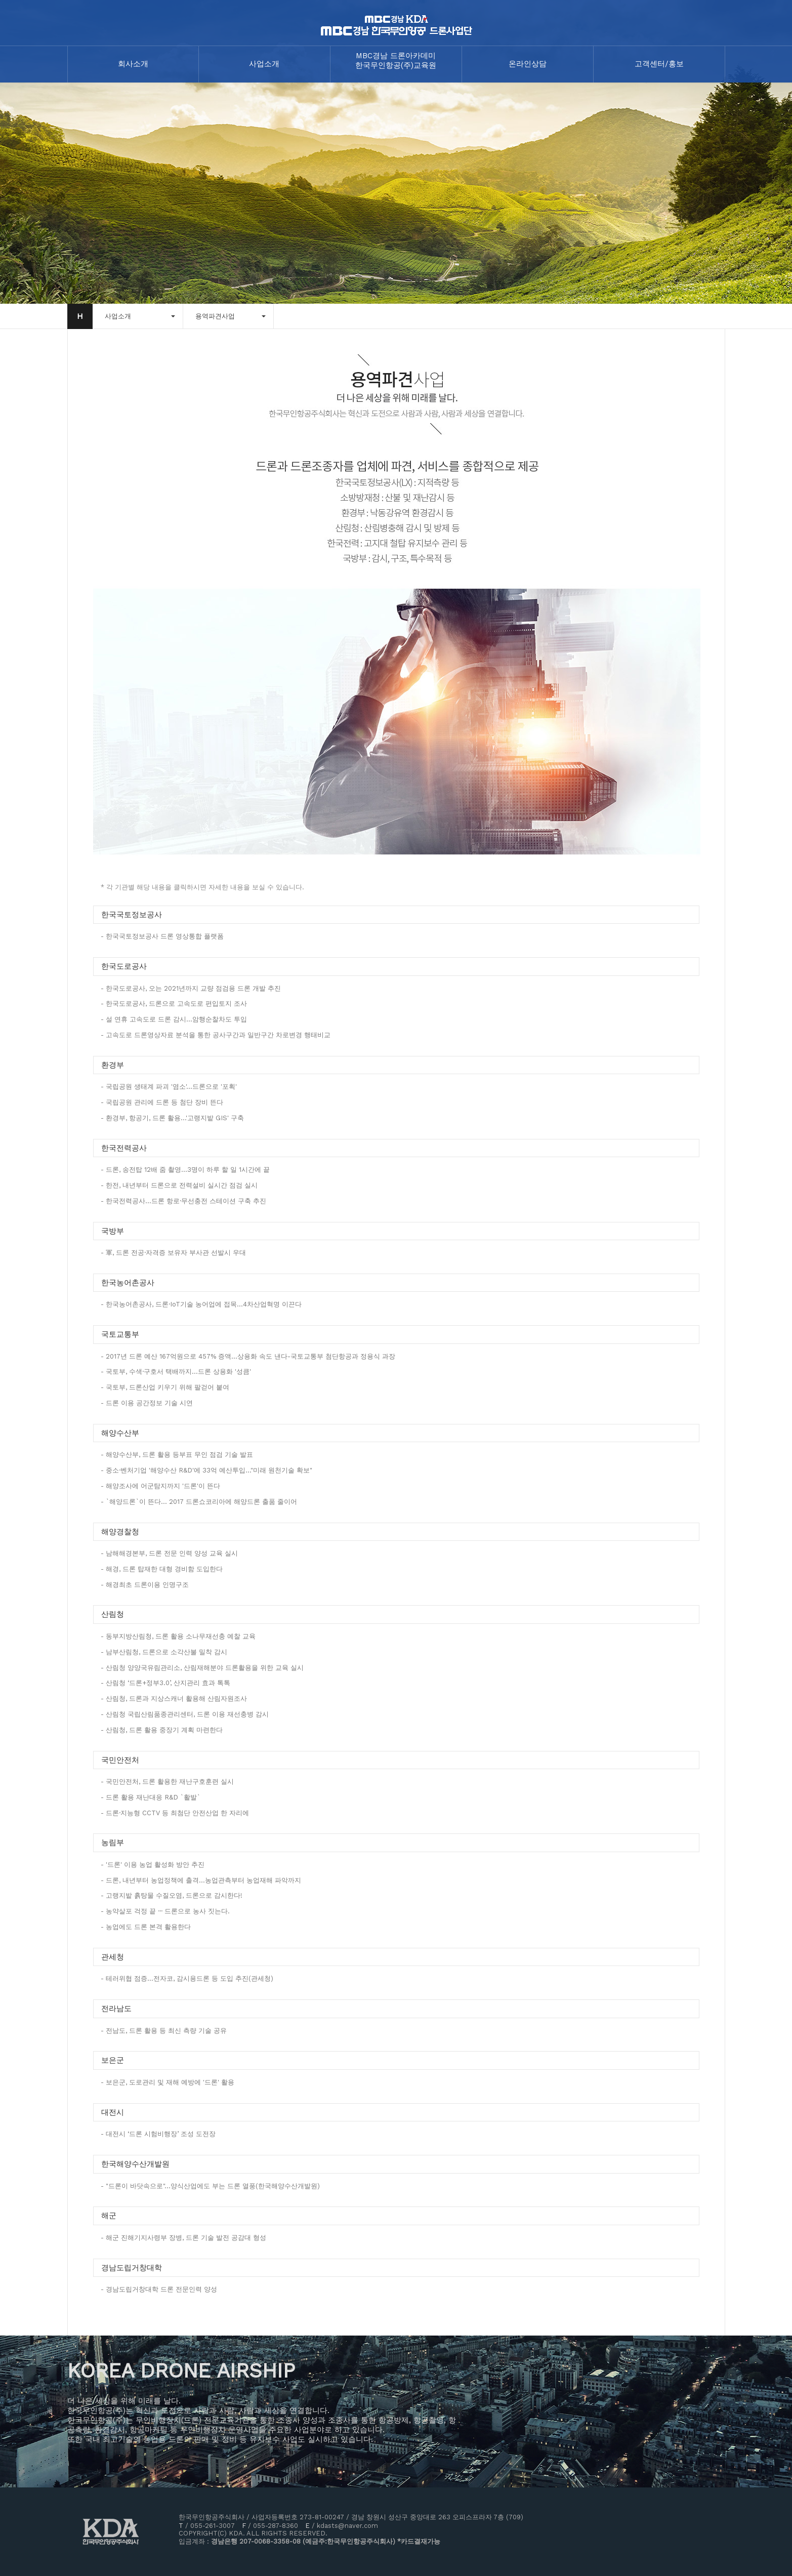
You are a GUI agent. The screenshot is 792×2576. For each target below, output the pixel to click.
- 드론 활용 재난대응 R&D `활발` (150, 1797)
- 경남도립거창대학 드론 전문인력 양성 (159, 2289)
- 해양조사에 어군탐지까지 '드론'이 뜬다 (160, 1486)
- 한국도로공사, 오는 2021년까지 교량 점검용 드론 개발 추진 (191, 988)
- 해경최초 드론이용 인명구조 (145, 1584)
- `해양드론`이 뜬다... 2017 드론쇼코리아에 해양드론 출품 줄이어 (199, 1501)
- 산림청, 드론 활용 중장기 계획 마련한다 (162, 1730)
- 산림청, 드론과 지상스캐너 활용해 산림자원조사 (174, 1698)
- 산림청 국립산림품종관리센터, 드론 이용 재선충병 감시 (185, 1714)
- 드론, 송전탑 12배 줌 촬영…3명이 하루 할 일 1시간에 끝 (185, 1169)
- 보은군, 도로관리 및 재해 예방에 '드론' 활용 (167, 2082)
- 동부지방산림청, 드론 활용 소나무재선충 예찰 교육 (178, 1636)
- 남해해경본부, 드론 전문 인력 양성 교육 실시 (169, 1553)
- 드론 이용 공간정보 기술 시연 (147, 1403)
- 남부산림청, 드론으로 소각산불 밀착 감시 (164, 1652)
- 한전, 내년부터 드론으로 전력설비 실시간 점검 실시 (179, 1185)
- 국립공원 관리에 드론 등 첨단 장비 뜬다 (162, 1102)
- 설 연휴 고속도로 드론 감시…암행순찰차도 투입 (174, 1019)
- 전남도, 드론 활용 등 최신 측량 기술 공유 (164, 2030)
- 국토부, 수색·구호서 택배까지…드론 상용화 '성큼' (176, 1371)
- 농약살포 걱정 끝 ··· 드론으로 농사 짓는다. (165, 1911)
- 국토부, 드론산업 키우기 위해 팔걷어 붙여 (165, 1387)
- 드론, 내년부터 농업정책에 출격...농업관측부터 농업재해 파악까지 (201, 1880)
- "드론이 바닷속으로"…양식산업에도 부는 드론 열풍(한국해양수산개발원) (210, 2186)
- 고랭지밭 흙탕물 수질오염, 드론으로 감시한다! (171, 1895)
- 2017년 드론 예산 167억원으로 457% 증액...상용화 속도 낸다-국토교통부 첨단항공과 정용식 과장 (248, 1356)
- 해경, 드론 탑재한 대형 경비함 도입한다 (162, 1569)
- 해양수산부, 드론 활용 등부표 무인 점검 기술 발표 (177, 1454)
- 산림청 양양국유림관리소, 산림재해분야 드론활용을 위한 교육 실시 (202, 1667)
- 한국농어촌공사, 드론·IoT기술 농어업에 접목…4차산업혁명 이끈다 (201, 1304)
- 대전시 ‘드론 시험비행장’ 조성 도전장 (158, 2134)
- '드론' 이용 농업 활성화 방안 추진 (152, 1864)
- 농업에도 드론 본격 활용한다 (146, 1927)
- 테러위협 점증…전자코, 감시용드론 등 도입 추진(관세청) (187, 1978)
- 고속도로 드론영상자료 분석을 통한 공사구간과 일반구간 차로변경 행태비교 (215, 1035)
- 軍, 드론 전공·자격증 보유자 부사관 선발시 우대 (173, 1252)
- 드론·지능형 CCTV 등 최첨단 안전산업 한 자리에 (175, 1813)
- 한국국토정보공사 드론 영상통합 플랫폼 (162, 936)
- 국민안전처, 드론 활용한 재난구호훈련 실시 (167, 1781)
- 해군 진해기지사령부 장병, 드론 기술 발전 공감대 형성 (183, 2237)
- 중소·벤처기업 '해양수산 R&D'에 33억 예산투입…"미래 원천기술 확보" (206, 1470)
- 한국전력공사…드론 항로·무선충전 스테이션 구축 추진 (183, 1201)
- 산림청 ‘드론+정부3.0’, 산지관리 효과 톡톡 (165, 1683)
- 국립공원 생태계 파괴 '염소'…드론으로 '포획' (169, 1086)
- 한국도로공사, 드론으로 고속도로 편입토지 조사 (174, 1003)
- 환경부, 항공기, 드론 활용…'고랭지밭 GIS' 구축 (172, 1118)
